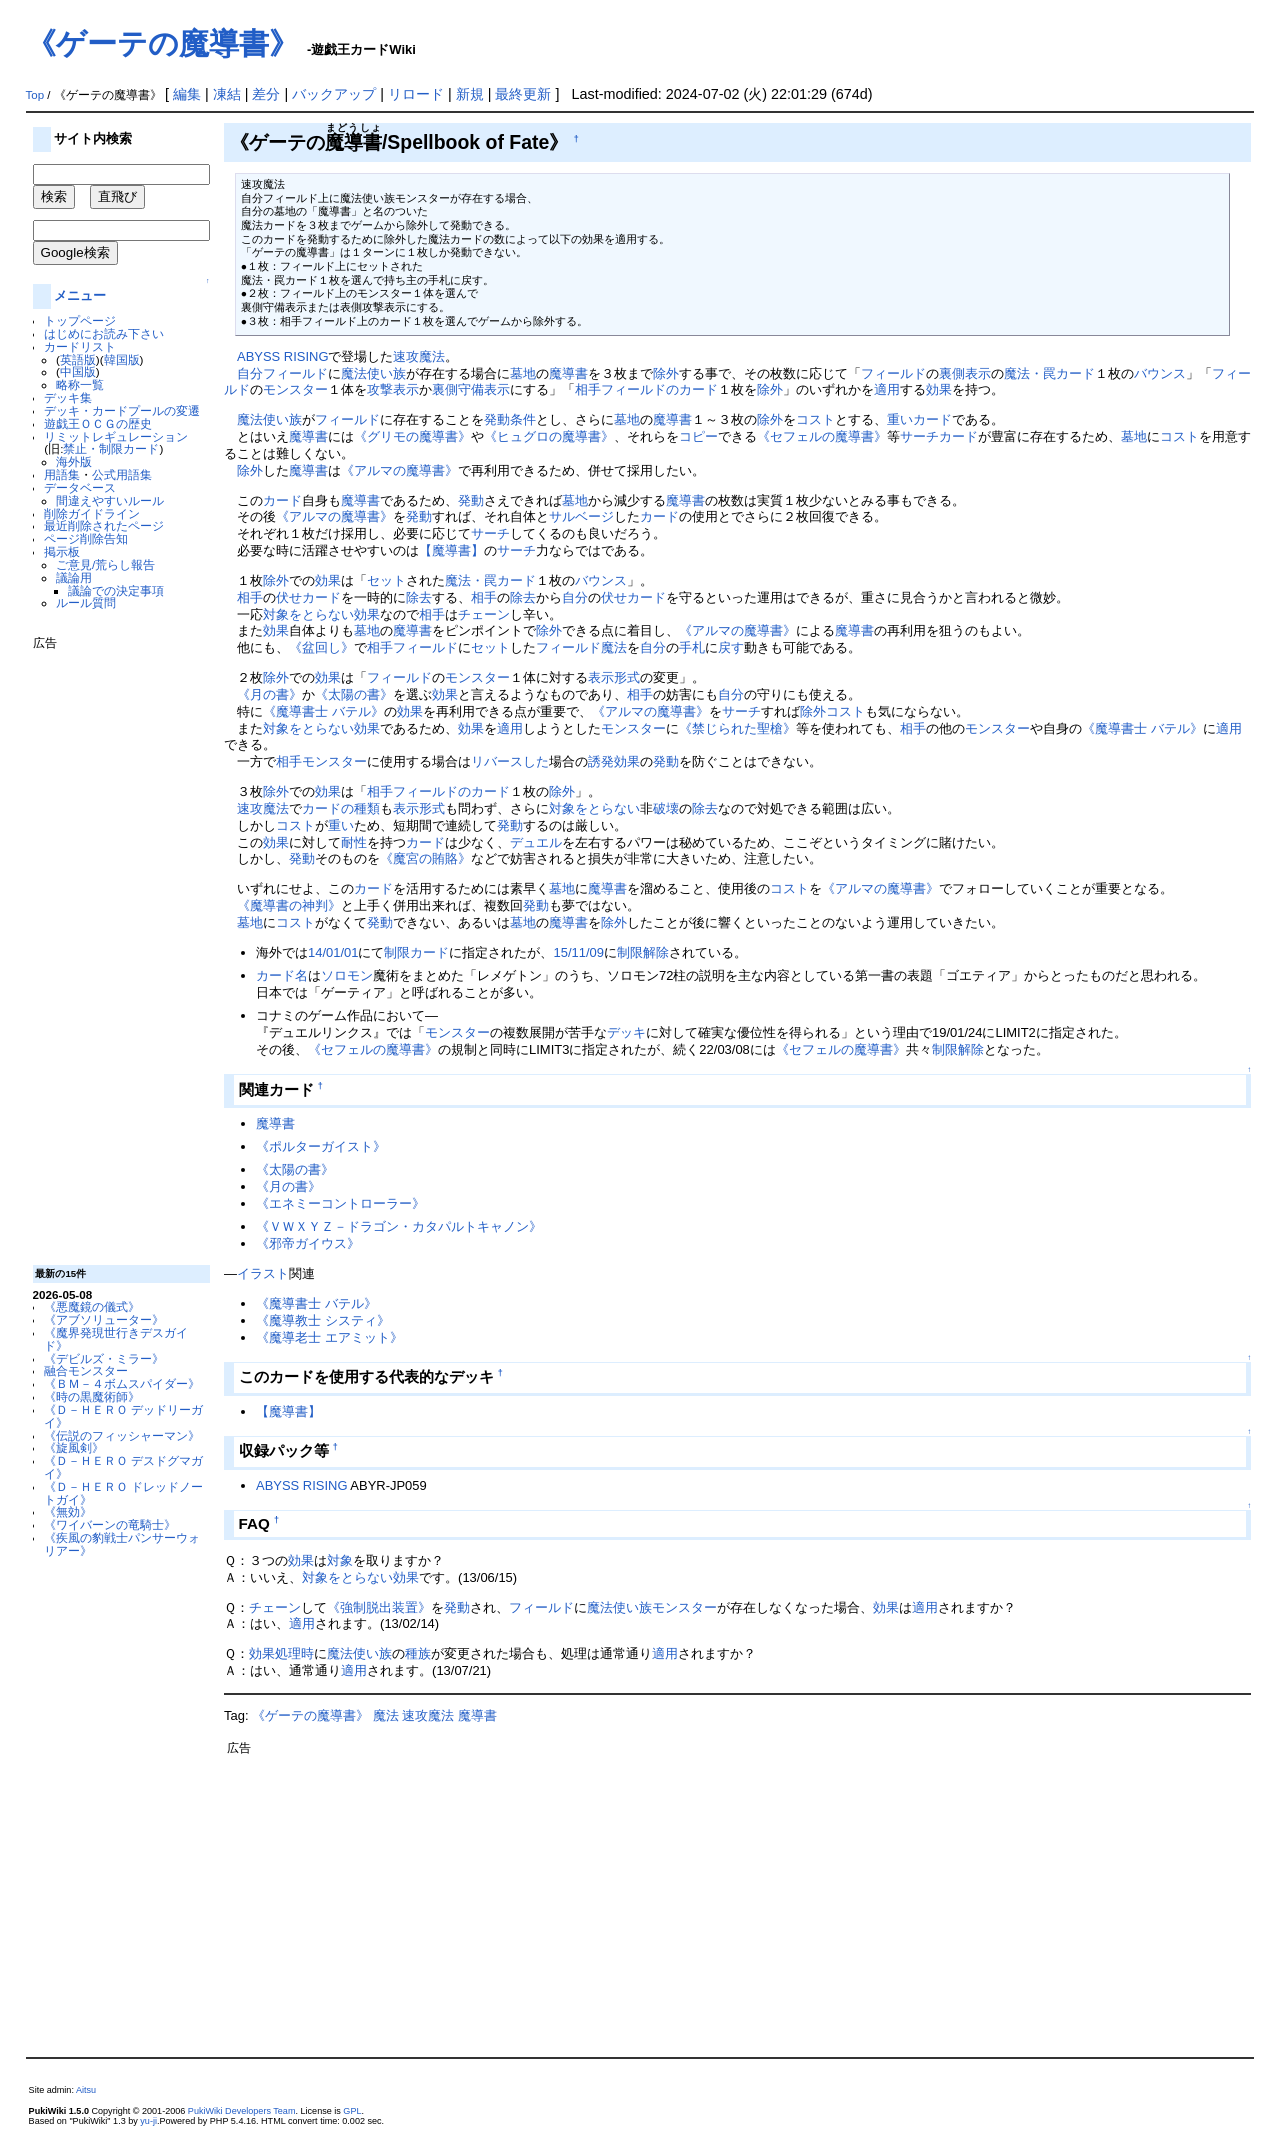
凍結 (227, 94)
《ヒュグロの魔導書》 (549, 436)
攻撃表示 (393, 389)
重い (900, 419)
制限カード (416, 952)
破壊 (666, 808)
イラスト (263, 1273)
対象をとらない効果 (321, 614)
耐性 (354, 842)
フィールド (295, 373)
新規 (470, 94)
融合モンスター (86, 1370)
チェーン (484, 614)
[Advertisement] (113, 950)
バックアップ (334, 94)
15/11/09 (578, 952)
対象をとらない (594, 808)
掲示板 (62, 551)
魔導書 (568, 373)
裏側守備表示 (471, 389)
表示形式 (614, 677)
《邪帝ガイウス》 (308, 1243)
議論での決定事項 (116, 590)
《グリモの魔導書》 (412, 436)
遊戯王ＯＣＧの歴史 (98, 423)
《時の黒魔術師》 (92, 1396)
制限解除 (643, 952)
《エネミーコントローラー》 (340, 1203)
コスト (815, 419)
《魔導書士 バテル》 (323, 711)
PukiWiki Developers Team (242, 2111)
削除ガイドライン (92, 513)
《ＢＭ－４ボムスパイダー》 (122, 1383)
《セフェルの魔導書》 (822, 436)
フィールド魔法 (581, 647)
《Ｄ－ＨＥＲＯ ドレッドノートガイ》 (123, 1493)
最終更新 (523, 94)
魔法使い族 (373, 373)
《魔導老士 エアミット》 (329, 1337)
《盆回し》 (321, 647)
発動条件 (510, 419)
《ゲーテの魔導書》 (162, 43)
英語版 (78, 359)
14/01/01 (333, 952)
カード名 (282, 975)
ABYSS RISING (282, 356)
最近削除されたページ (104, 525)
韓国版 (122, 359)
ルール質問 (86, 602)
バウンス (1160, 373)
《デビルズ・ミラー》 (104, 1358)
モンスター (295, 389)
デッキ (626, 1032)
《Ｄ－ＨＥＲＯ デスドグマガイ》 (123, 1467)
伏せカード (308, 597)
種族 (418, 1653)
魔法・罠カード (1049, 373)
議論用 (74, 577)
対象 (340, 1560)
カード (932, 419)
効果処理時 (281, 1653)
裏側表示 (965, 373)
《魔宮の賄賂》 (425, 858)
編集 (187, 94)
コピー (698, 436)
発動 (471, 500)
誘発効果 (614, 761)
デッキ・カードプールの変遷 (122, 410)
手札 (692, 647)
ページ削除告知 (86, 538)
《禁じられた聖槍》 (737, 728)
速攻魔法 (419, 356)
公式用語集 (122, 474)
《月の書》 (269, 694)
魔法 (386, 1715)
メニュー (80, 295)
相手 (588, 389)
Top (35, 95)
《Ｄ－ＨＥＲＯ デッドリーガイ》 (123, 1416)
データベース (80, 487)
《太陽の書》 (354, 694)
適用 (887, 389)
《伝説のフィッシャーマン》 (122, 1435)
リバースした (510, 761)
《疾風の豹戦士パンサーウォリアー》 (122, 1544)
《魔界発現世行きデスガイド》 (116, 1339)
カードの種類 (341, 808)
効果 (939, 389)
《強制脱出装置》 (379, 1607)
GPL (352, 2111)
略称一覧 (80, 384)
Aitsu (86, 2090)
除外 (666, 373)
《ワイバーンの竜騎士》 (110, 1524)
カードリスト (80, 346)
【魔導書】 (451, 550)
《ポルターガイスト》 (321, 1146)
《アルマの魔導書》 (399, 470)
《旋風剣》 (74, 1447)
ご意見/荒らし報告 (105, 564)
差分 (266, 94)
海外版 (74, 461)
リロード (416, 94)
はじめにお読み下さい (104, 333)
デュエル (536, 842)
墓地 (523, 373)
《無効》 (68, 1511)
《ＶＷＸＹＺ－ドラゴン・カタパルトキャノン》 (399, 1226)
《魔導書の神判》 (289, 905)
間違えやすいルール (110, 500)
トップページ (80, 320)
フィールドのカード (659, 389)
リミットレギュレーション (116, 436)
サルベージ (581, 516)
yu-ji (148, 2121)
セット (386, 580)
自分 (250, 373)
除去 (419, 597)
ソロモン (347, 975)
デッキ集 (68, 397)
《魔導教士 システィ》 (323, 1320)
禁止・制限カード (111, 448)
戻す (731, 647)
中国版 (78, 371)
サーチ (919, 436)
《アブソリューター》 (104, 1319)
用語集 (62, 474)
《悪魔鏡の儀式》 (92, 1306)
